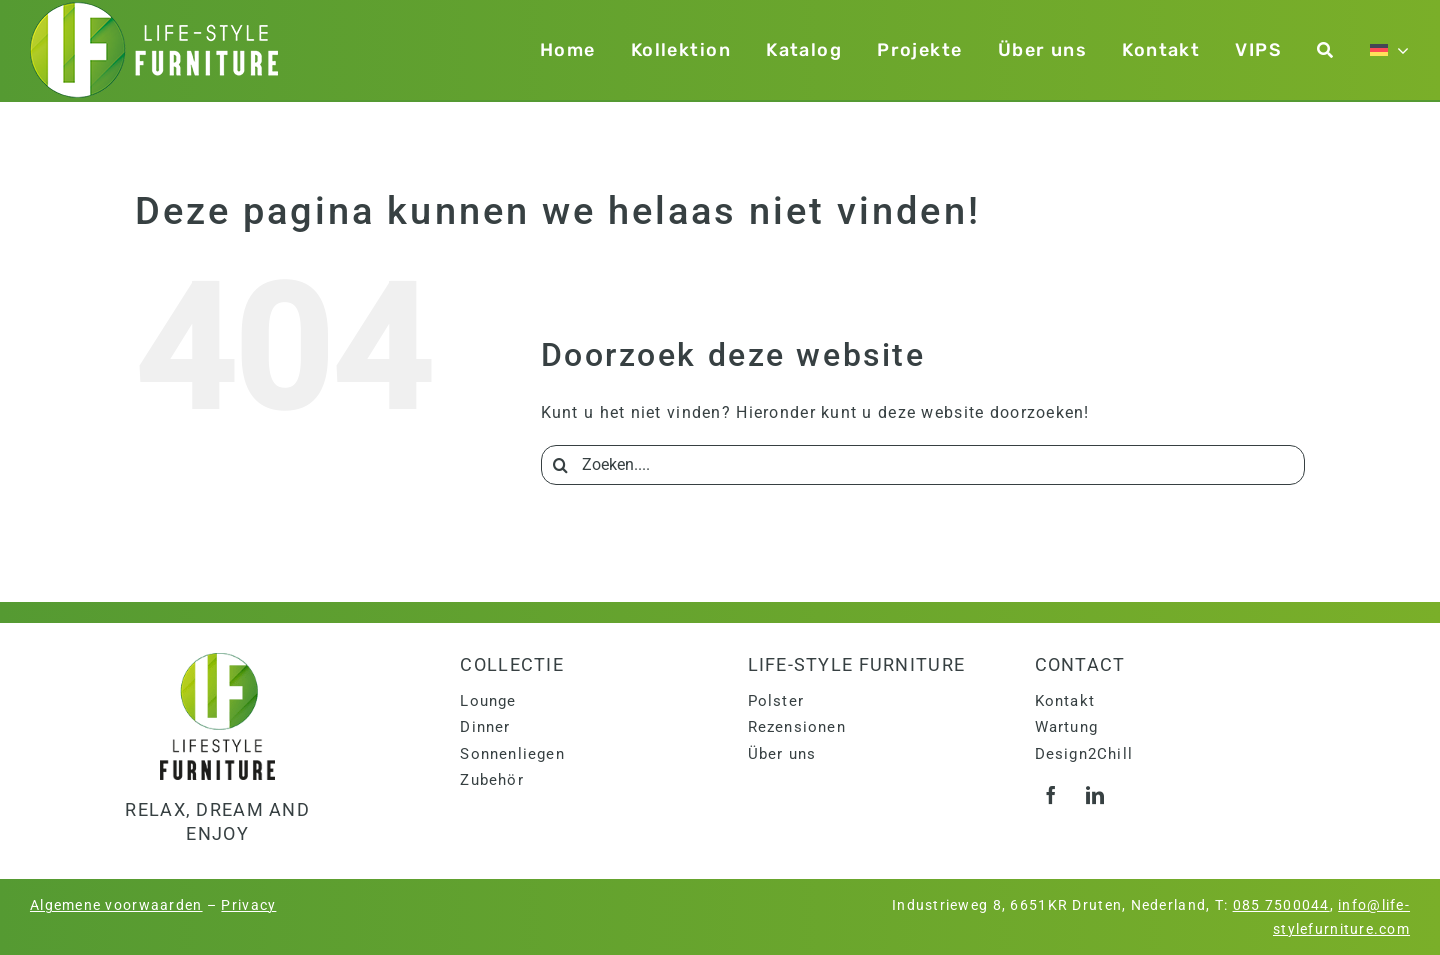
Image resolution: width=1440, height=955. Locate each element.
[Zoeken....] (923, 465)
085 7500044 (1281, 905)
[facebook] (1052, 795)
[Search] (561, 465)
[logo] (217, 660)
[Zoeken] (1325, 50)
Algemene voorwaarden (116, 905)
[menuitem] (1390, 50)
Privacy (248, 905)
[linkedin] (1096, 795)
